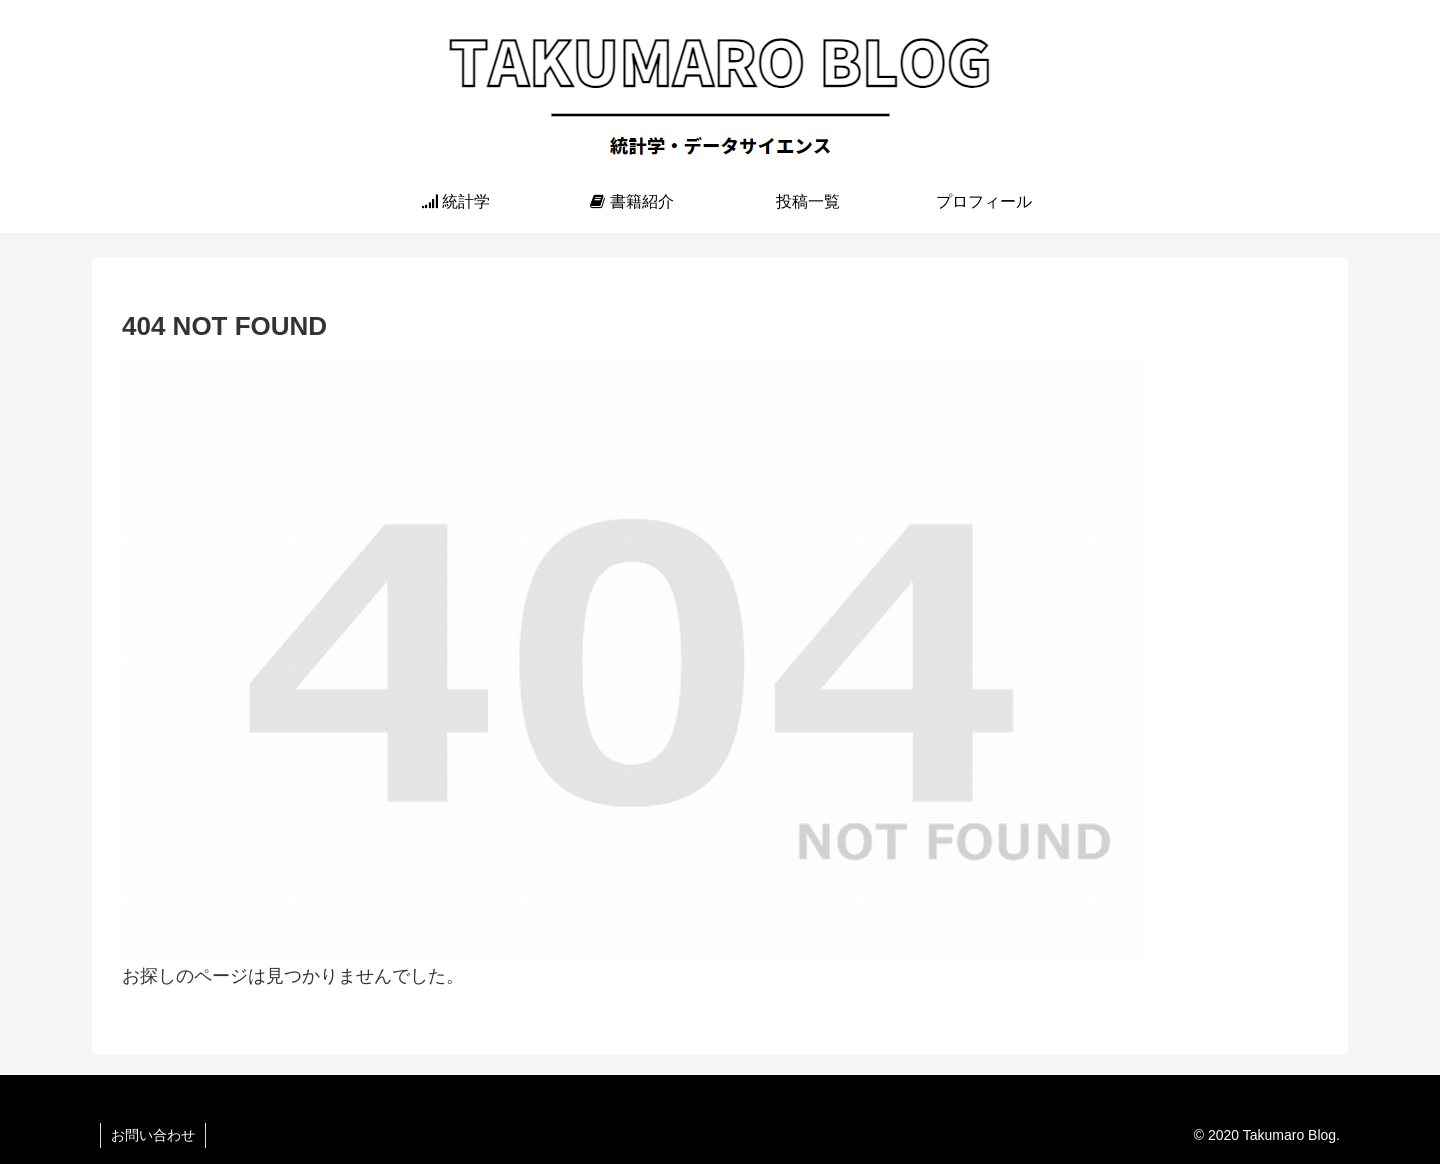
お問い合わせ (153, 1135)
